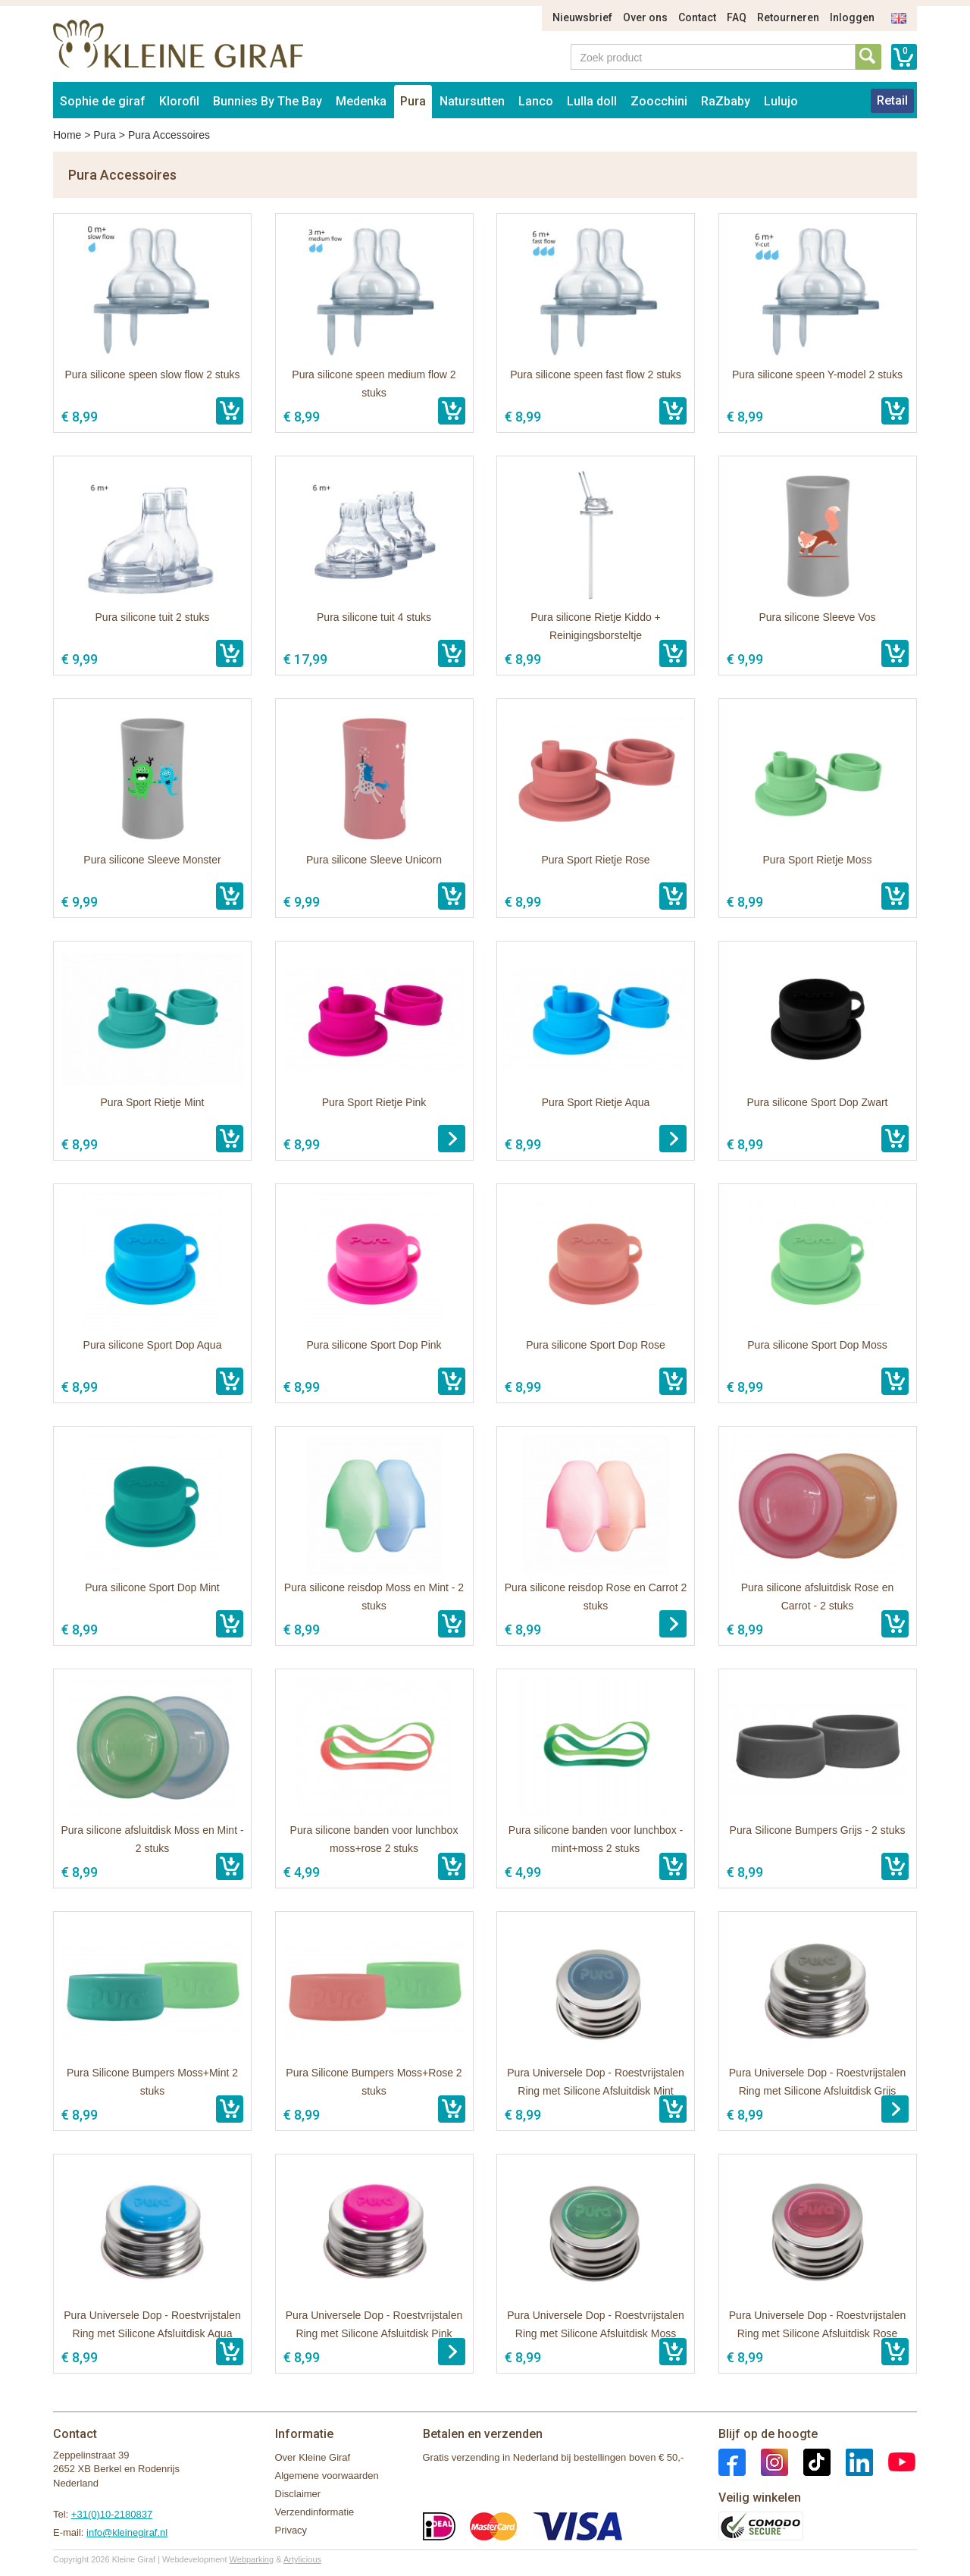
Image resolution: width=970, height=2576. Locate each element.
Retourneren (788, 17)
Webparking (252, 2559)
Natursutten (472, 101)
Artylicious (302, 2559)
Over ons (645, 17)
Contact (697, 17)
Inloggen (852, 17)
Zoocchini (658, 101)
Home (67, 135)
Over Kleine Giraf (313, 2457)
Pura (413, 101)
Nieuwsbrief (582, 17)
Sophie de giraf (103, 101)
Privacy (291, 2530)
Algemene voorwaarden (327, 2475)
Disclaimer (298, 2493)
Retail (892, 100)
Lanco (535, 101)
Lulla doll (592, 101)
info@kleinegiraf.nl (126, 2532)
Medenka (361, 101)
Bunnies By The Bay (267, 101)
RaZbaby (725, 101)
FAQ (736, 17)
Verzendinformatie (315, 2512)
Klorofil (179, 101)
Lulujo (781, 101)
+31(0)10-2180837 (111, 2514)
